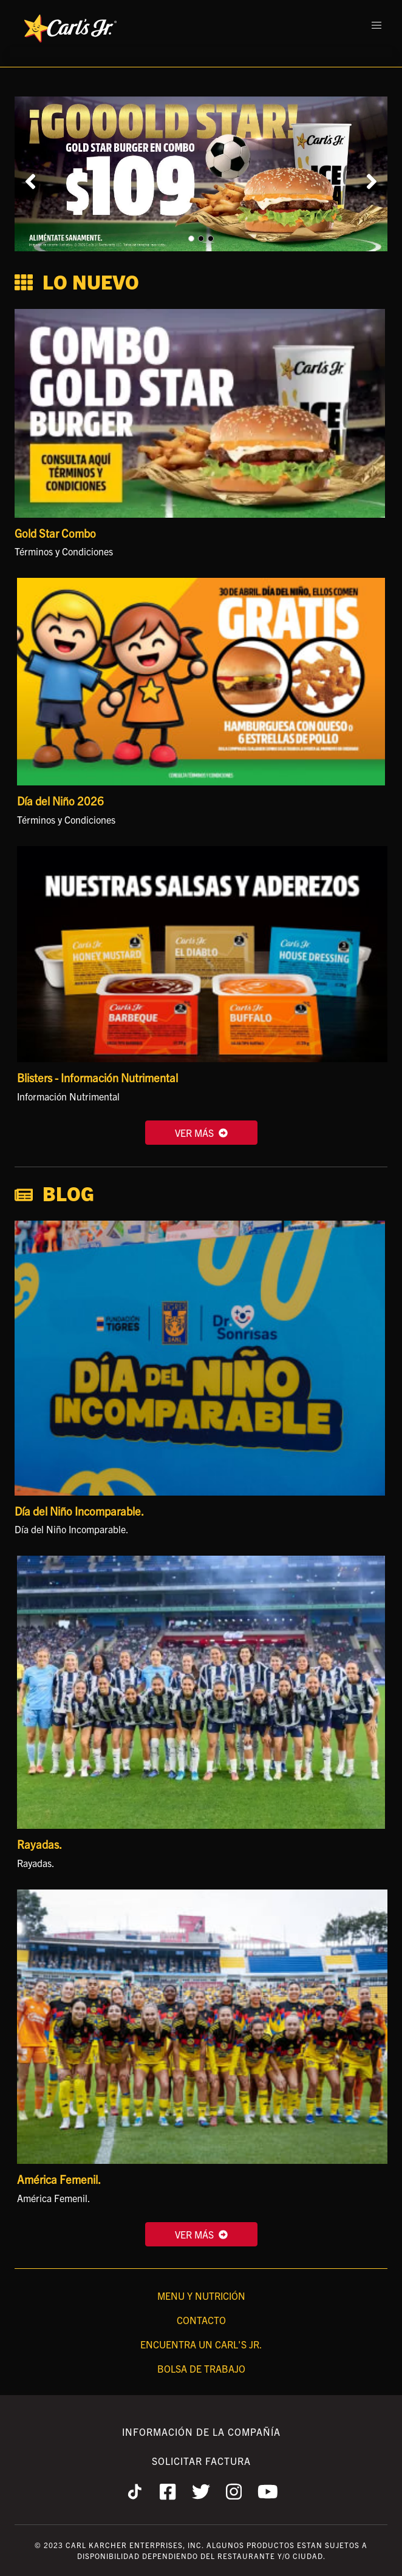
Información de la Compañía (201, 2431)
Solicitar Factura (201, 2461)
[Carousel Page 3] (211, 239)
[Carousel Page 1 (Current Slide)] (191, 239)
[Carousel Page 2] (201, 239)
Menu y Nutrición (201, 2296)
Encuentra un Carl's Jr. (201, 2344)
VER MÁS (201, 1133)
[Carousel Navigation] (201, 181)
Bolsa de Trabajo (201, 2368)
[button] (376, 25)
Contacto (201, 2320)
